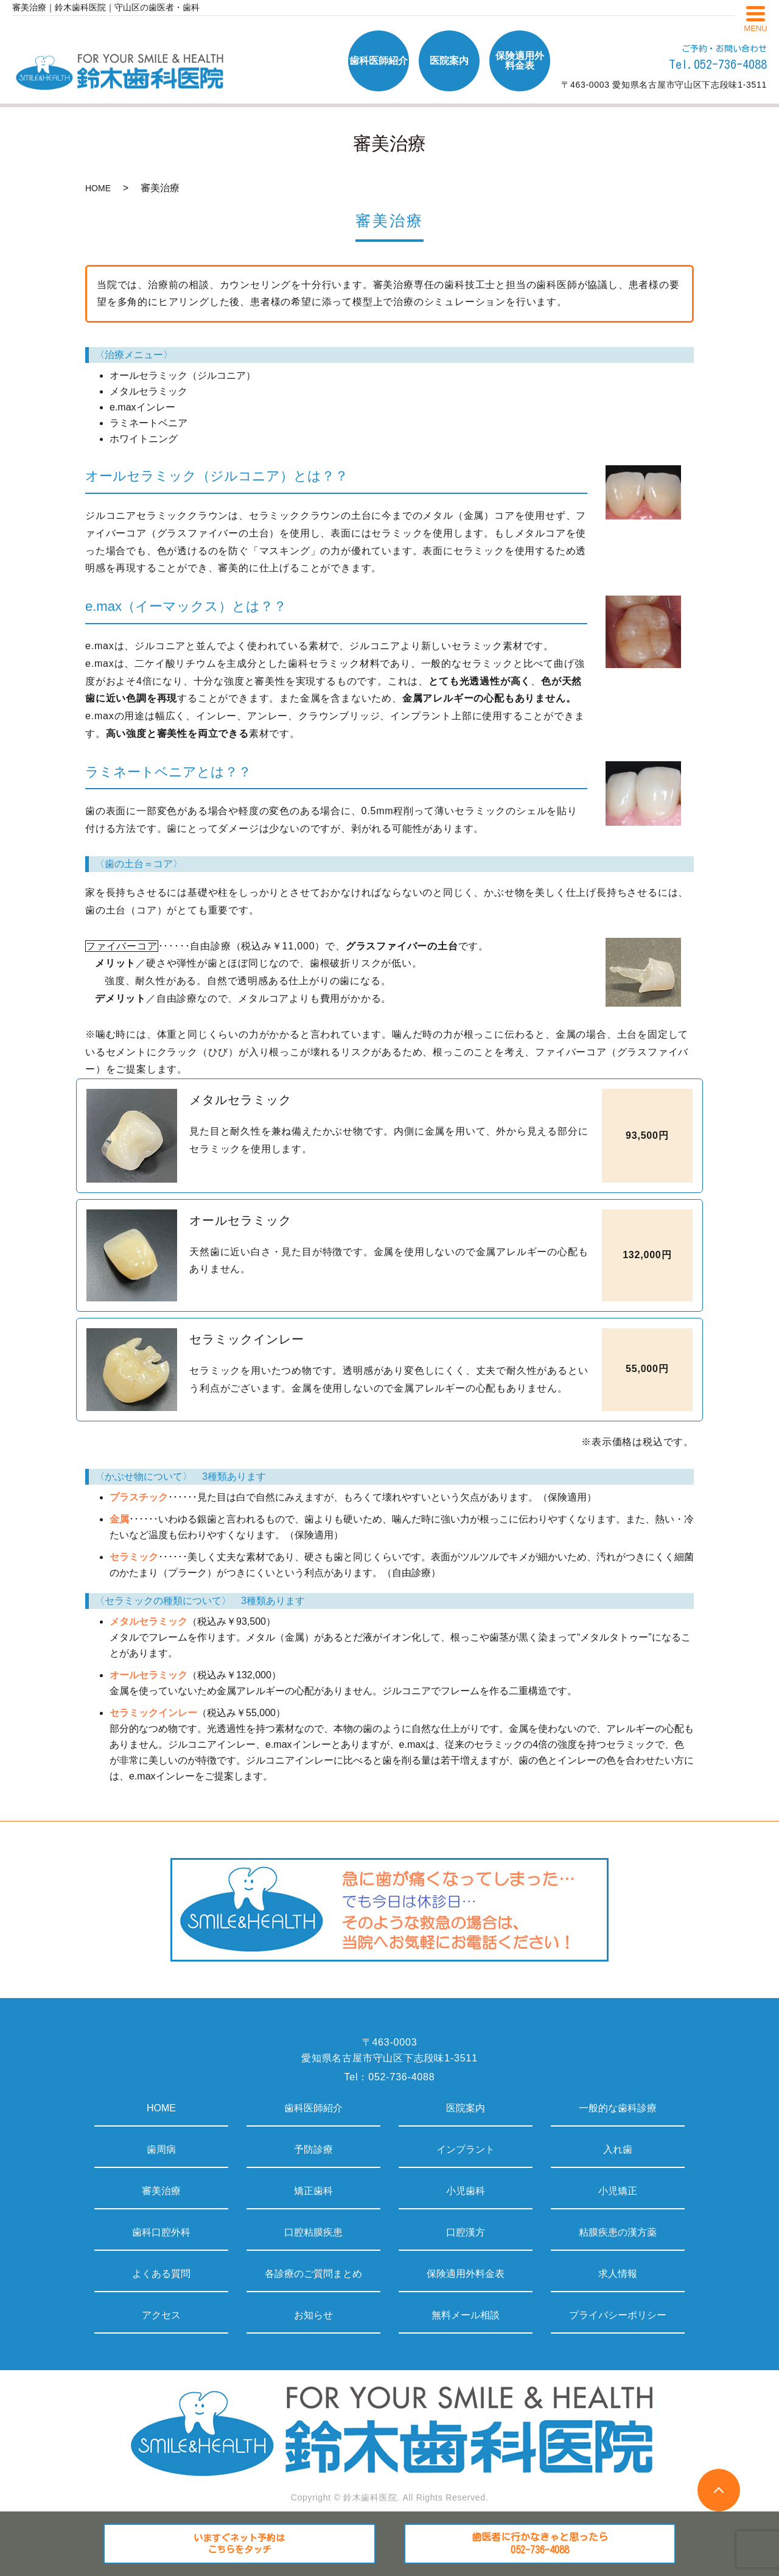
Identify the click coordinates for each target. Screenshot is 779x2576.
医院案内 (465, 2108)
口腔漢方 (465, 2232)
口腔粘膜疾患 (313, 2232)
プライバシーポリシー (617, 2315)
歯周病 (161, 2149)
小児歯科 (465, 2191)
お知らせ (313, 2315)
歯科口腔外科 (161, 2232)
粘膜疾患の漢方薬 (618, 2232)
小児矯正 (617, 2191)
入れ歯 (617, 2149)
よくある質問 (161, 2273)
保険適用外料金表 (466, 2273)
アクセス (161, 2315)
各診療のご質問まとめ (313, 2273)
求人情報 (617, 2273)
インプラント (465, 2149)
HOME (98, 188)
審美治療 (161, 2191)
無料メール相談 (465, 2315)
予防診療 (313, 2149)
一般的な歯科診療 (618, 2108)
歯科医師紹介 (313, 2108)
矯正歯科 (313, 2191)
